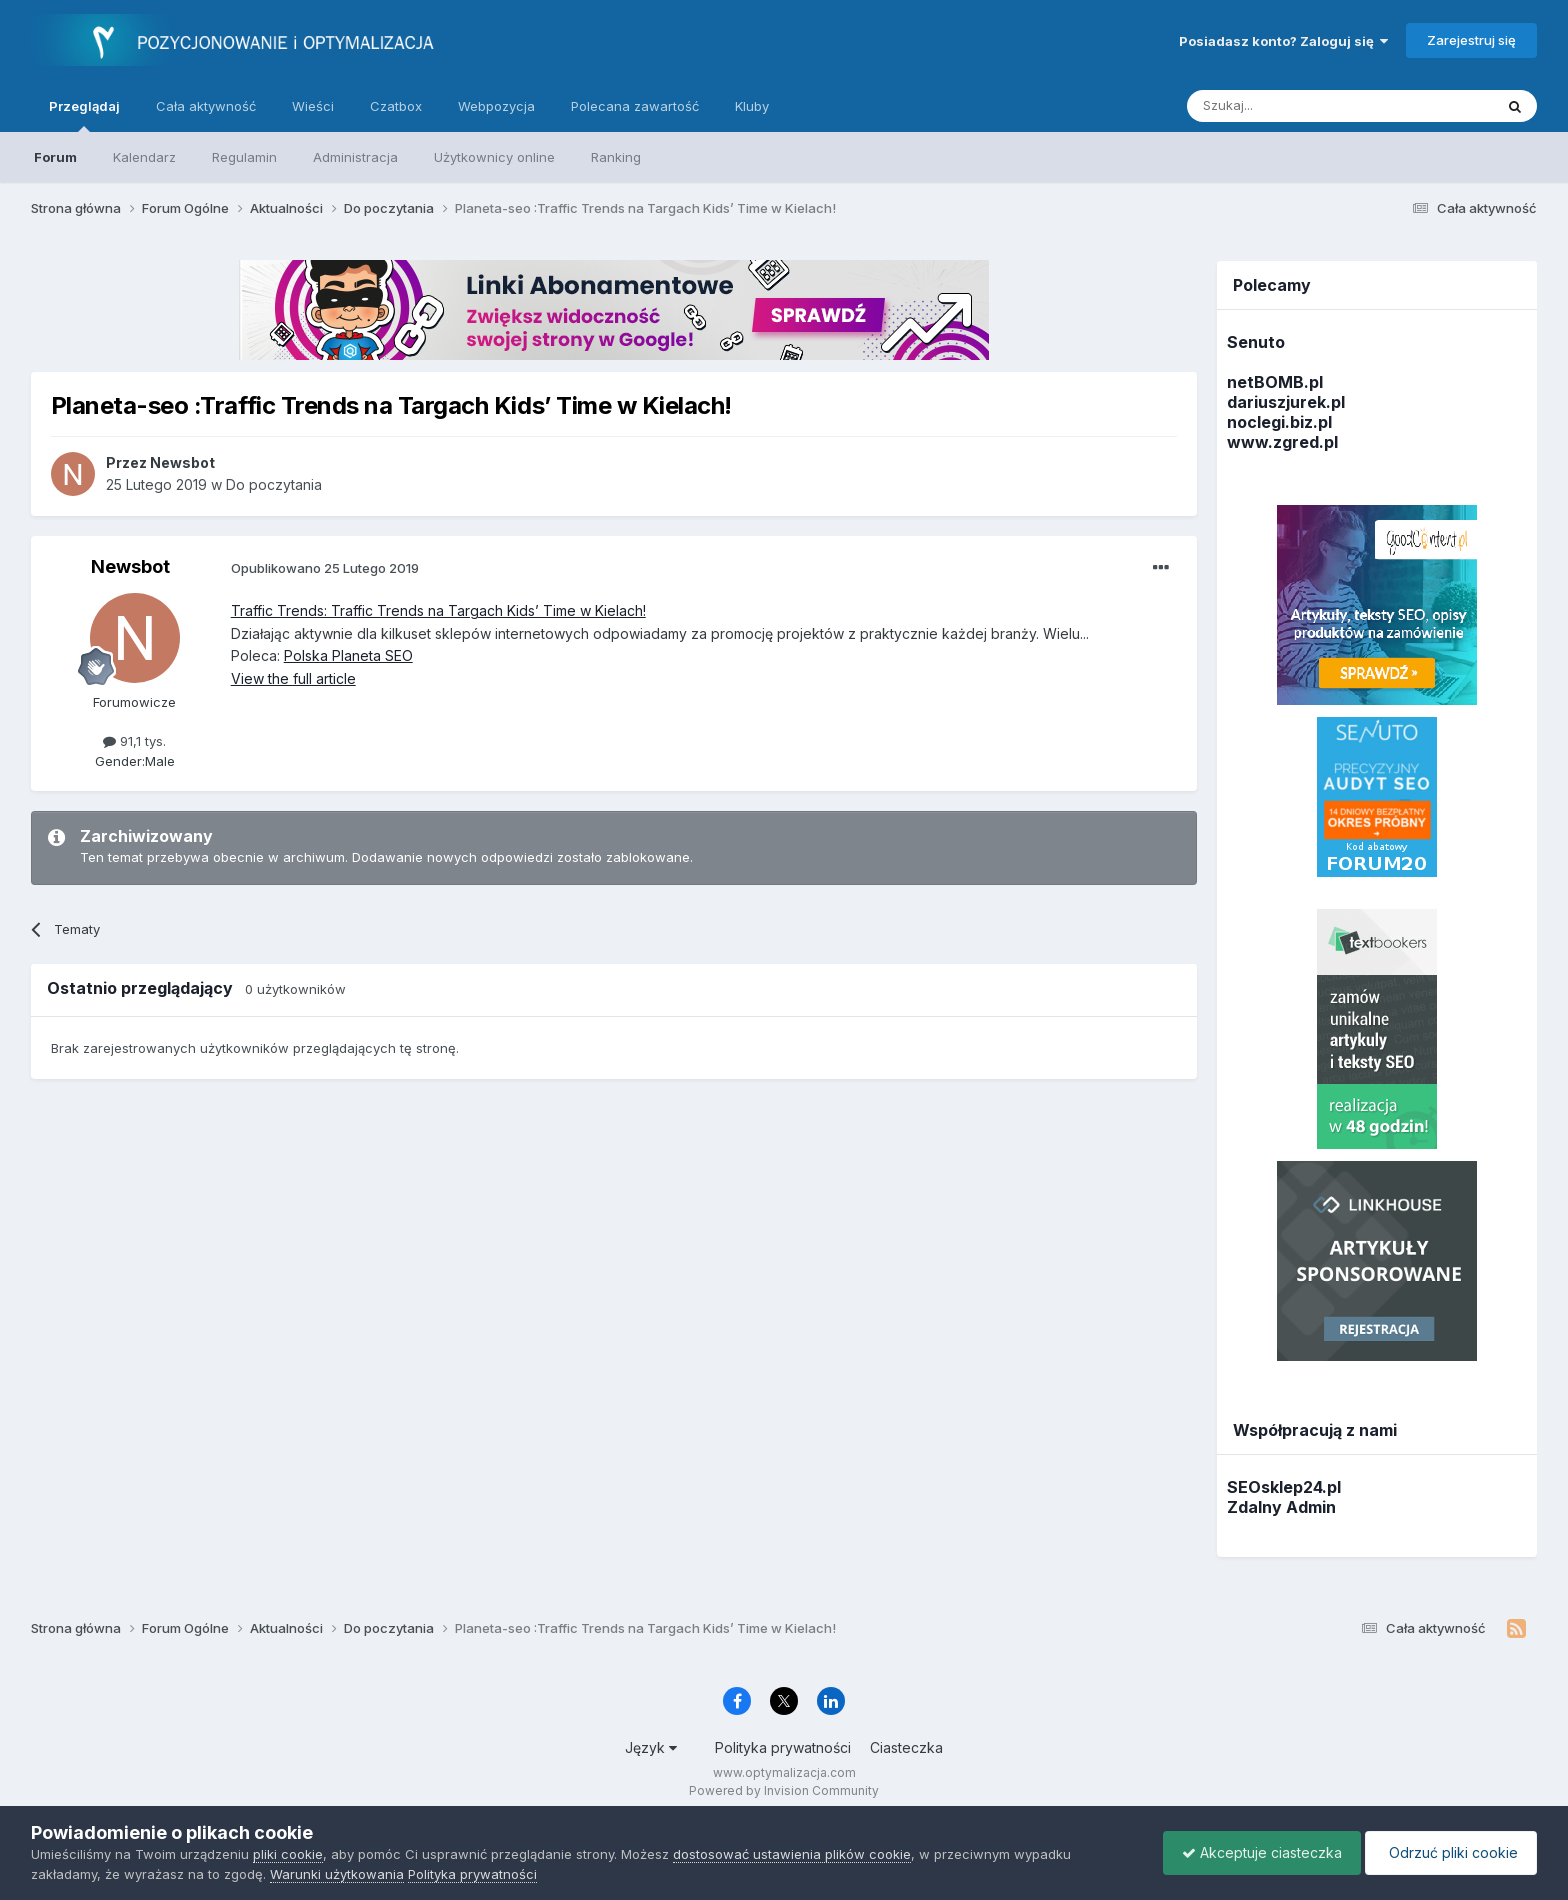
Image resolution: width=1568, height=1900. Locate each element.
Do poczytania (274, 484)
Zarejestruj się (1471, 40)
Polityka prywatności (783, 1747)
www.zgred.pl (1282, 442)
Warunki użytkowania (337, 1874)
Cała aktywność (206, 106)
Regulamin (244, 157)
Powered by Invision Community (784, 1790)
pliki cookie (288, 1854)
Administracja (355, 157)
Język (651, 1747)
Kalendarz (144, 157)
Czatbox (396, 106)
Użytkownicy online (494, 157)
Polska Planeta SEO (348, 655)
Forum (55, 157)
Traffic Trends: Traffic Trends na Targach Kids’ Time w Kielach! (438, 610)
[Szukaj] (1290, 106)
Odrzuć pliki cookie (1449, 1852)
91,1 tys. (134, 741)
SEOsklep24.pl (1284, 1487)
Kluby (752, 106)
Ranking (616, 157)
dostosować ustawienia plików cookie (792, 1854)
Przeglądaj (84, 115)
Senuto (1256, 342)
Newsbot (130, 566)
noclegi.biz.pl (1279, 422)
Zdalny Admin (1281, 1507)
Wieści (313, 106)
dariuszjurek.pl (1286, 402)
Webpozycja (496, 106)
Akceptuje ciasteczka (1257, 1852)
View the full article (293, 678)
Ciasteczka (906, 1747)
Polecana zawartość (635, 106)
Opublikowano (325, 568)
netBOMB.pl (1275, 382)
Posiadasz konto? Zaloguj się (1283, 41)
